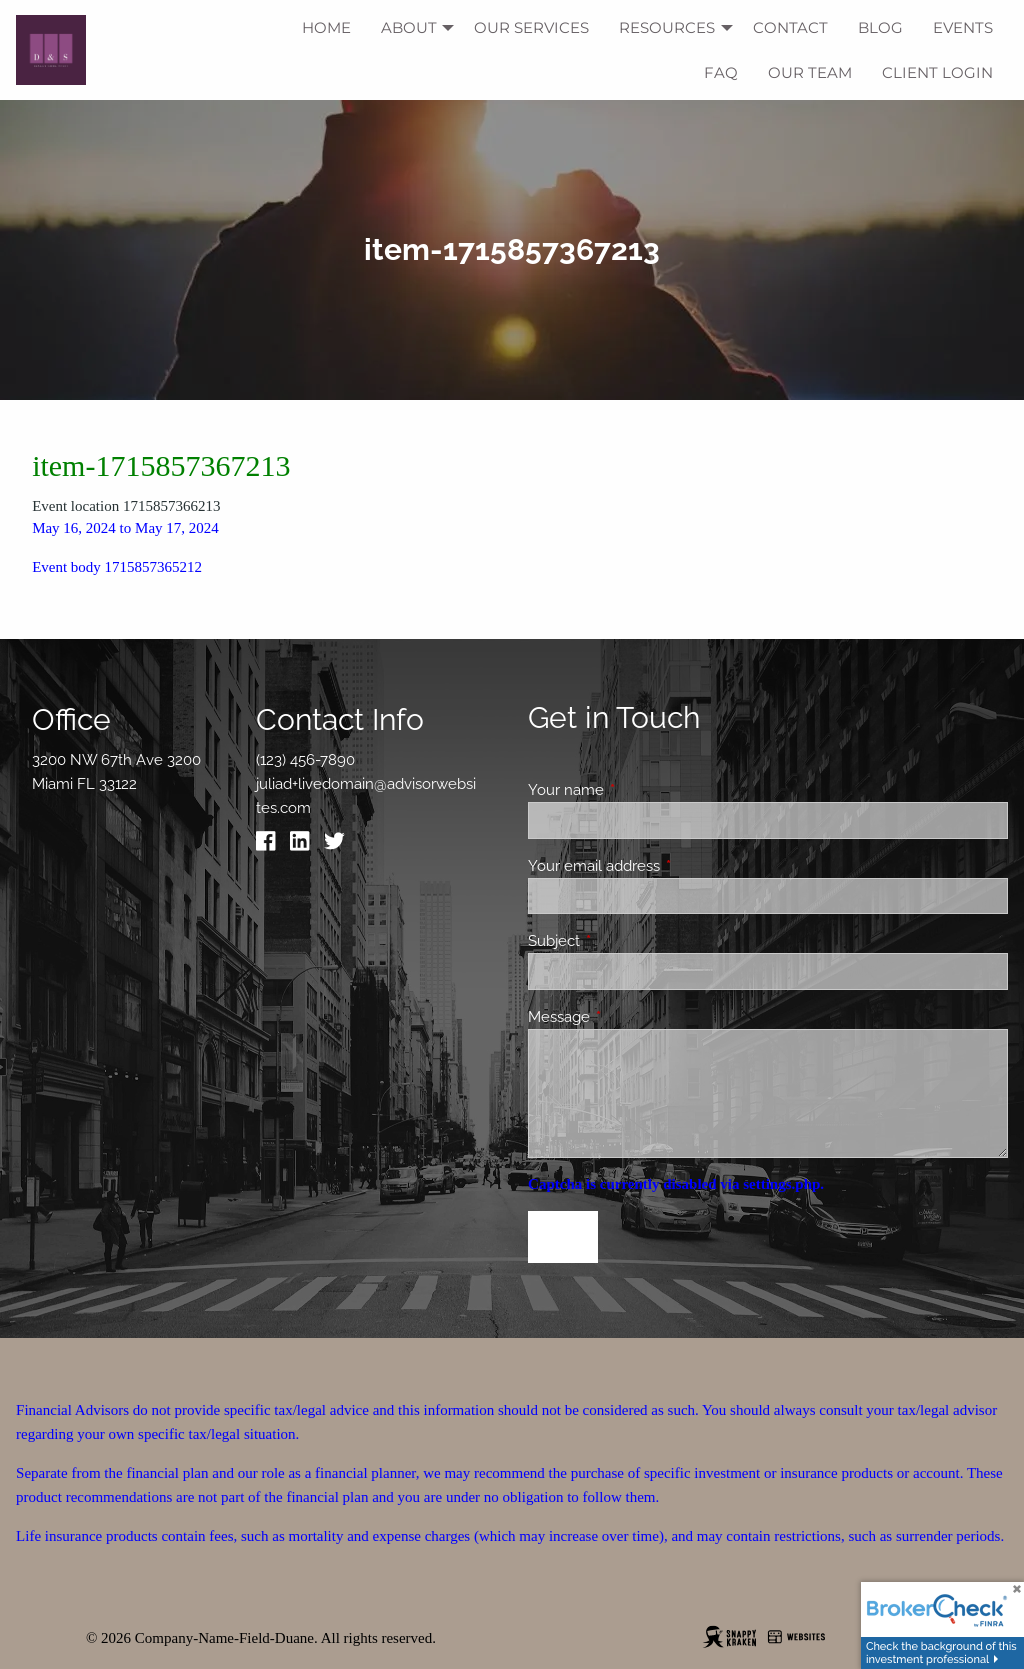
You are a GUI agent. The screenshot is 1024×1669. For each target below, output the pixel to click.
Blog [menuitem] (880, 27)
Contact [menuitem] (790, 27)
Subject (626, 941)
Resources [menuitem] (667, 27)
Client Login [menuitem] (937, 72)
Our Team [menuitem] (810, 72)
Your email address (666, 866)
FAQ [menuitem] (721, 72)
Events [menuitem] (963, 27)
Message (631, 1017)
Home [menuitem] (326, 27)
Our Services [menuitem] (531, 27)
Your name (638, 790)
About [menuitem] (409, 27)
